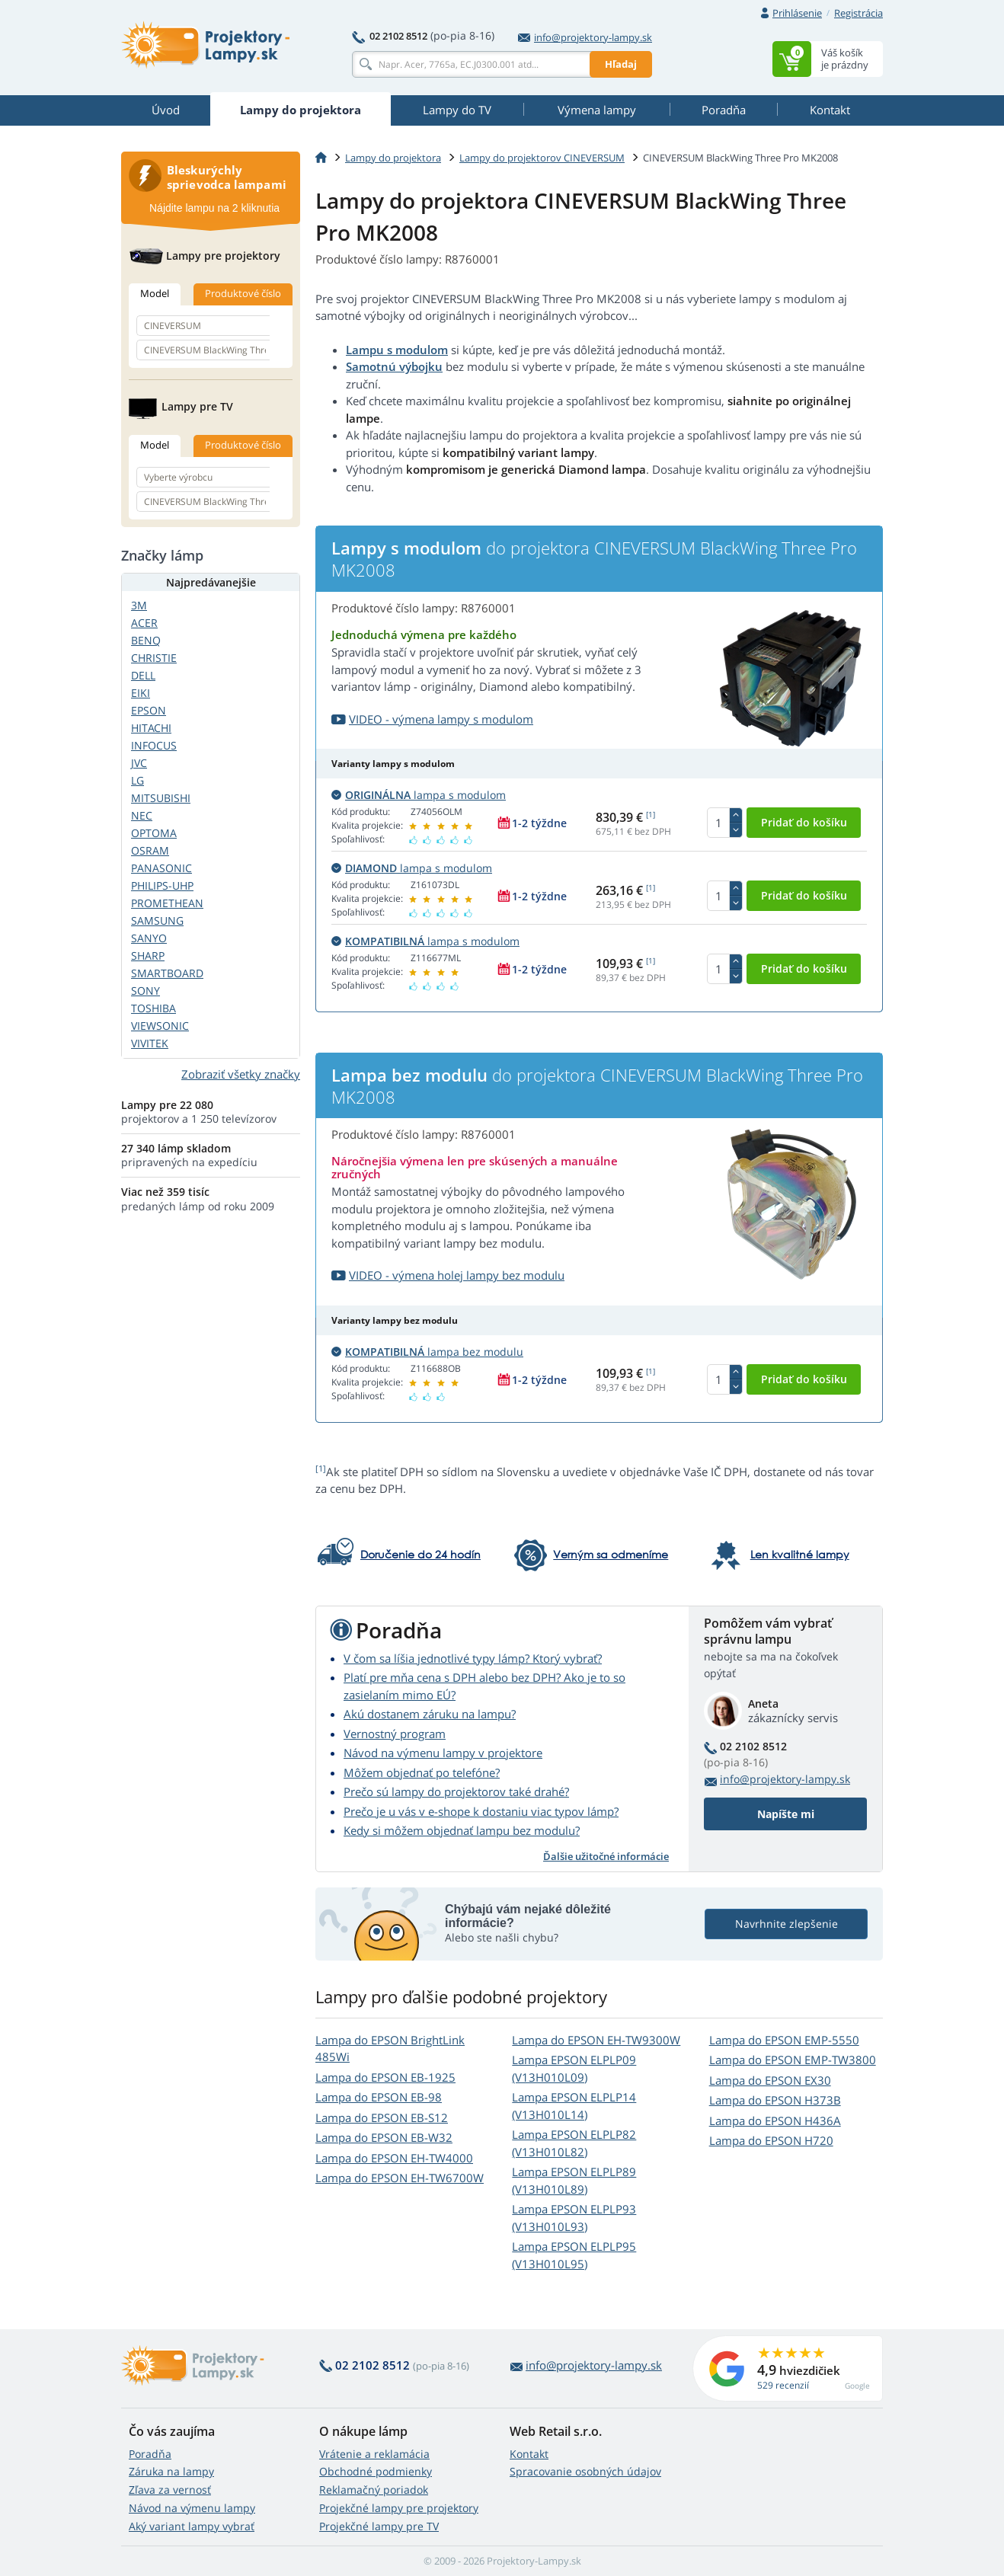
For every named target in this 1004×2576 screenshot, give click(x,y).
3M (139, 605)
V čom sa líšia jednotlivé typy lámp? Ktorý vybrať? (473, 1658)
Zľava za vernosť (170, 2489)
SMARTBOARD (167, 973)
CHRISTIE (154, 657)
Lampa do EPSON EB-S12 (381, 2117)
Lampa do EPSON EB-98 (378, 2097)
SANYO (149, 938)
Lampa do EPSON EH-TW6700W (399, 2177)
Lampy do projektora (393, 158)
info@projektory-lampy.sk (585, 37)
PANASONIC (161, 868)
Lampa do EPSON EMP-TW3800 (792, 2059)
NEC (141, 815)
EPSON (148, 710)
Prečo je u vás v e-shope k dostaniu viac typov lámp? (481, 1811)
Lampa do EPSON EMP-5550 (784, 2039)
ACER (144, 622)
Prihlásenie (797, 13)
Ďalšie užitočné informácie (606, 1856)
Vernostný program (395, 1733)
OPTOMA (154, 833)
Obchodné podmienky (375, 2471)
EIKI (140, 693)
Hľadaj (621, 64)
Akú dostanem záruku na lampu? (430, 1713)
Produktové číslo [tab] (243, 293)
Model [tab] (154, 293)
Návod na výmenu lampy (192, 2508)
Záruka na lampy (171, 2471)
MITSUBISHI (160, 798)
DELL (143, 675)
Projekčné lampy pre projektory (398, 2508)
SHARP (148, 955)
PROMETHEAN (167, 903)
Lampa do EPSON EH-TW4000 (394, 2157)
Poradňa (150, 2454)
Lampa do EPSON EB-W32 (383, 2137)
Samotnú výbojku (394, 366)
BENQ (146, 640)
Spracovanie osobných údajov (585, 2471)
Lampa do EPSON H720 (771, 2140)
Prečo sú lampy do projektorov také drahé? (456, 1791)
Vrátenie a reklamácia (374, 2454)
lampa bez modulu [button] (427, 1351)
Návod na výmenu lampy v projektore (443, 1752)
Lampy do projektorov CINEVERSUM (542, 158)
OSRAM (150, 850)
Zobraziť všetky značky (240, 1074)
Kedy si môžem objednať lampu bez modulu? (462, 1830)
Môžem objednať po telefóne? (422, 1772)
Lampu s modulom (397, 349)
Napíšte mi (785, 1814)
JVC (139, 763)
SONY (145, 990)
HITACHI (151, 728)
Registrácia (858, 13)
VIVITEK (149, 1043)
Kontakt (529, 2454)
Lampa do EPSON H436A (775, 2120)
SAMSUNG (157, 920)
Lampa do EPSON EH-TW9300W (596, 2039)
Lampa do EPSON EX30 (770, 2080)
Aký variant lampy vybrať (191, 2526)
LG (137, 780)
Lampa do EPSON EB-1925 (385, 2077)
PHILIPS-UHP (162, 885)
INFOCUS (154, 745)
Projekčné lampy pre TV (379, 2526)
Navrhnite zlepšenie (786, 1923)
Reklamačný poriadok (373, 2489)
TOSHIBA (153, 1008)
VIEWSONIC (160, 1025)
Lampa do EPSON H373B (775, 2100)
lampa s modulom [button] (418, 795)
